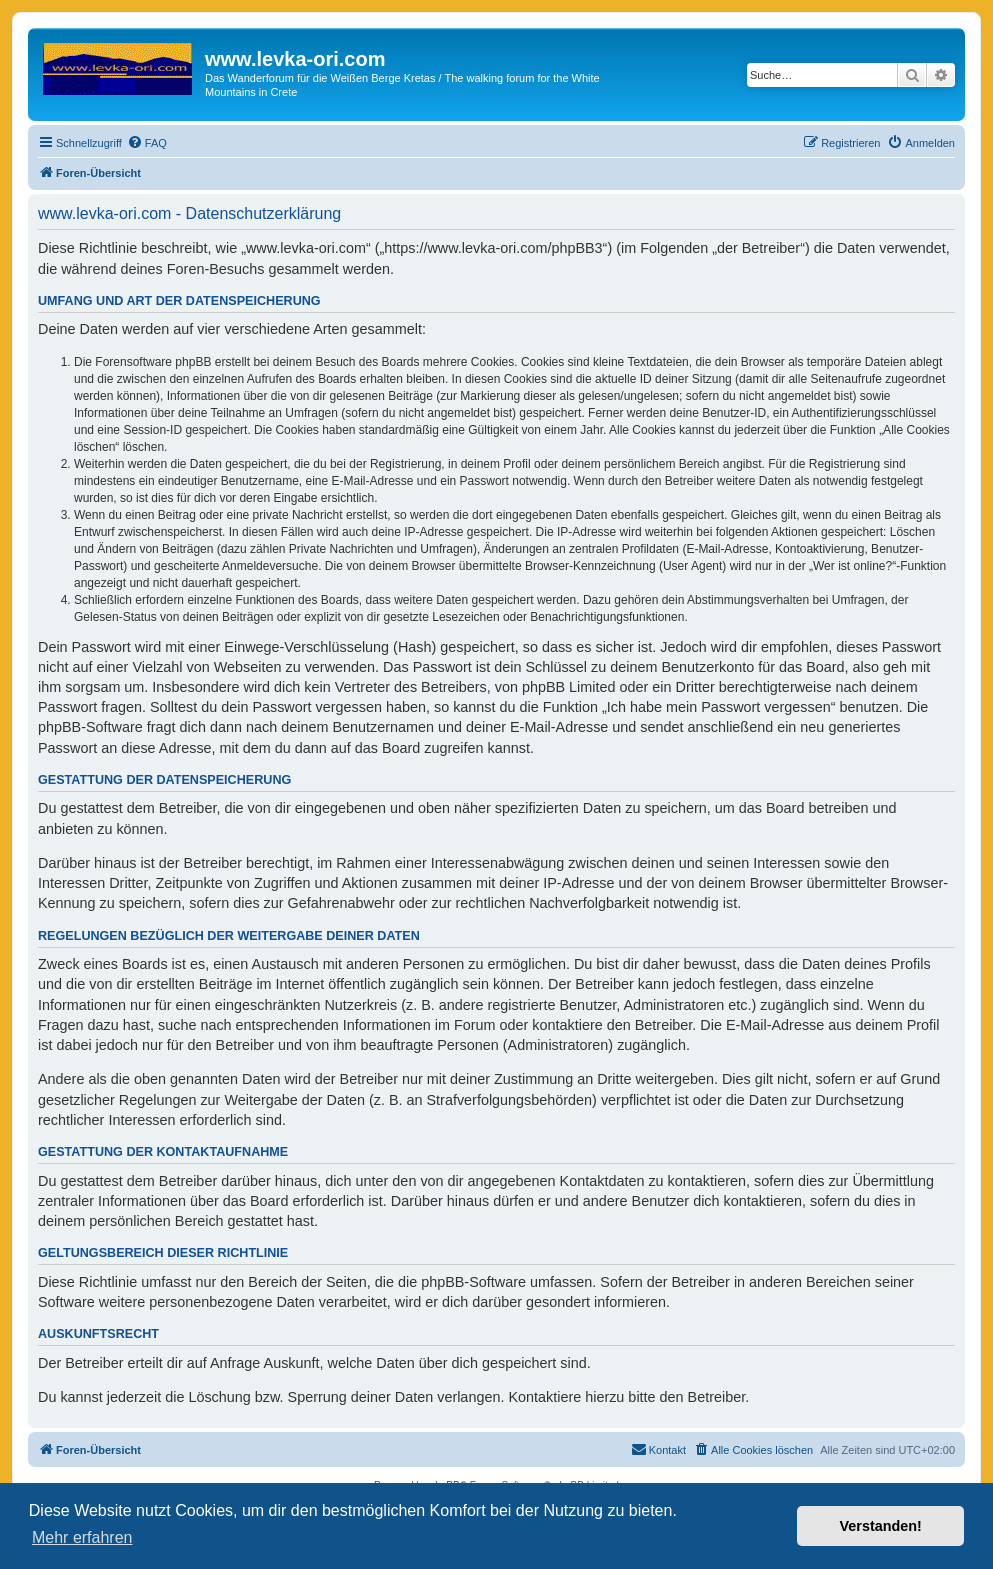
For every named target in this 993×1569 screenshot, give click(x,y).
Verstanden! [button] (881, 1526)
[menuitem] (147, 143)
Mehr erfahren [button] (82, 1537)
